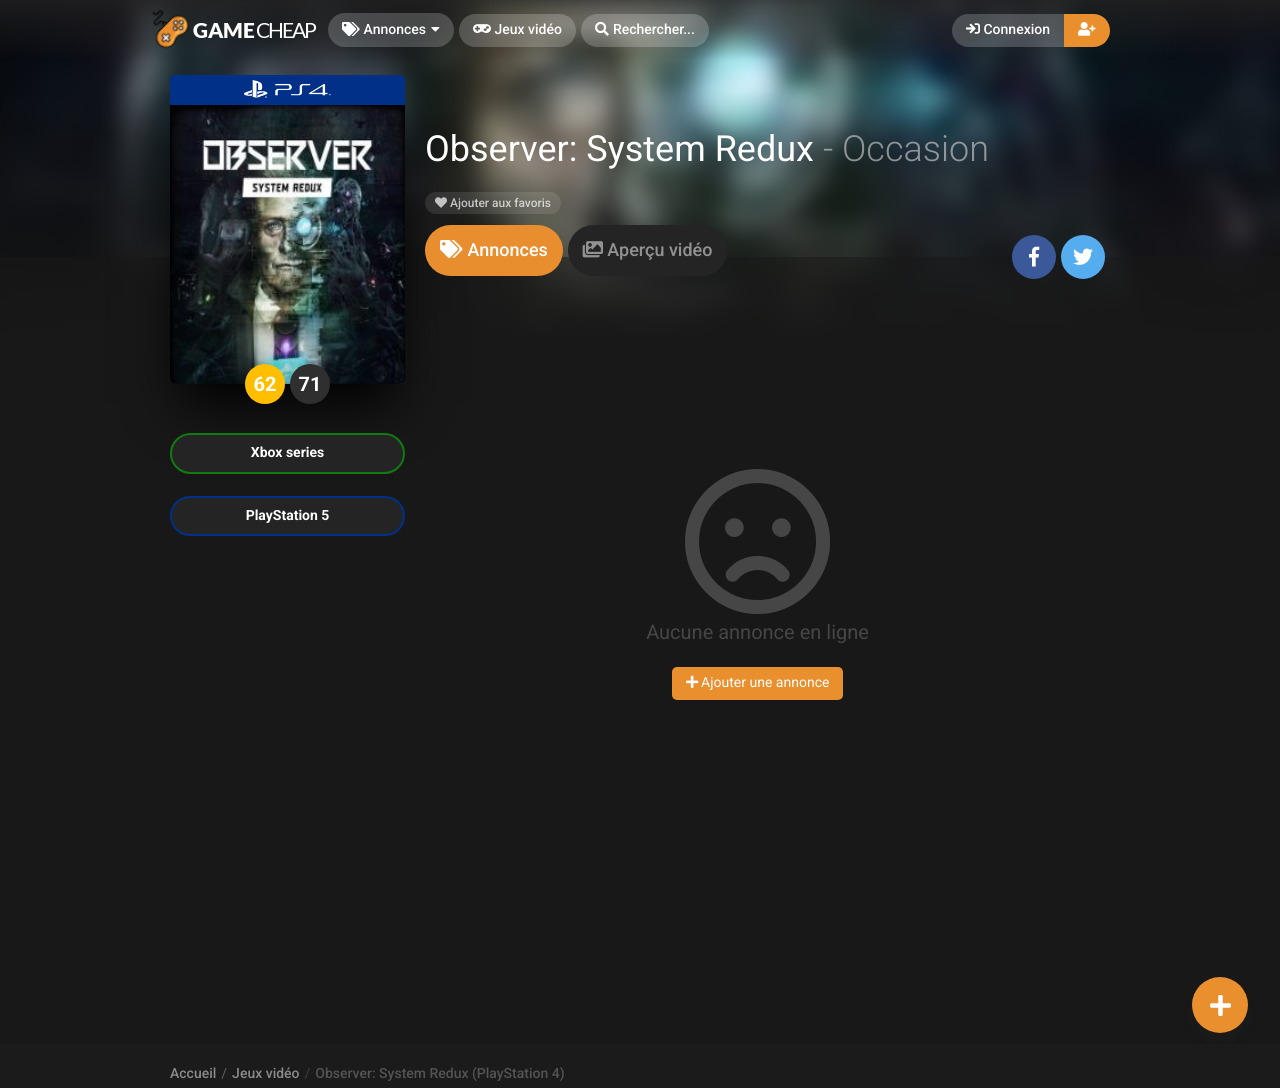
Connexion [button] (1008, 30)
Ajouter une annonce (758, 683)
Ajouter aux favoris (493, 203)
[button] (645, 30)
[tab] (494, 250)
